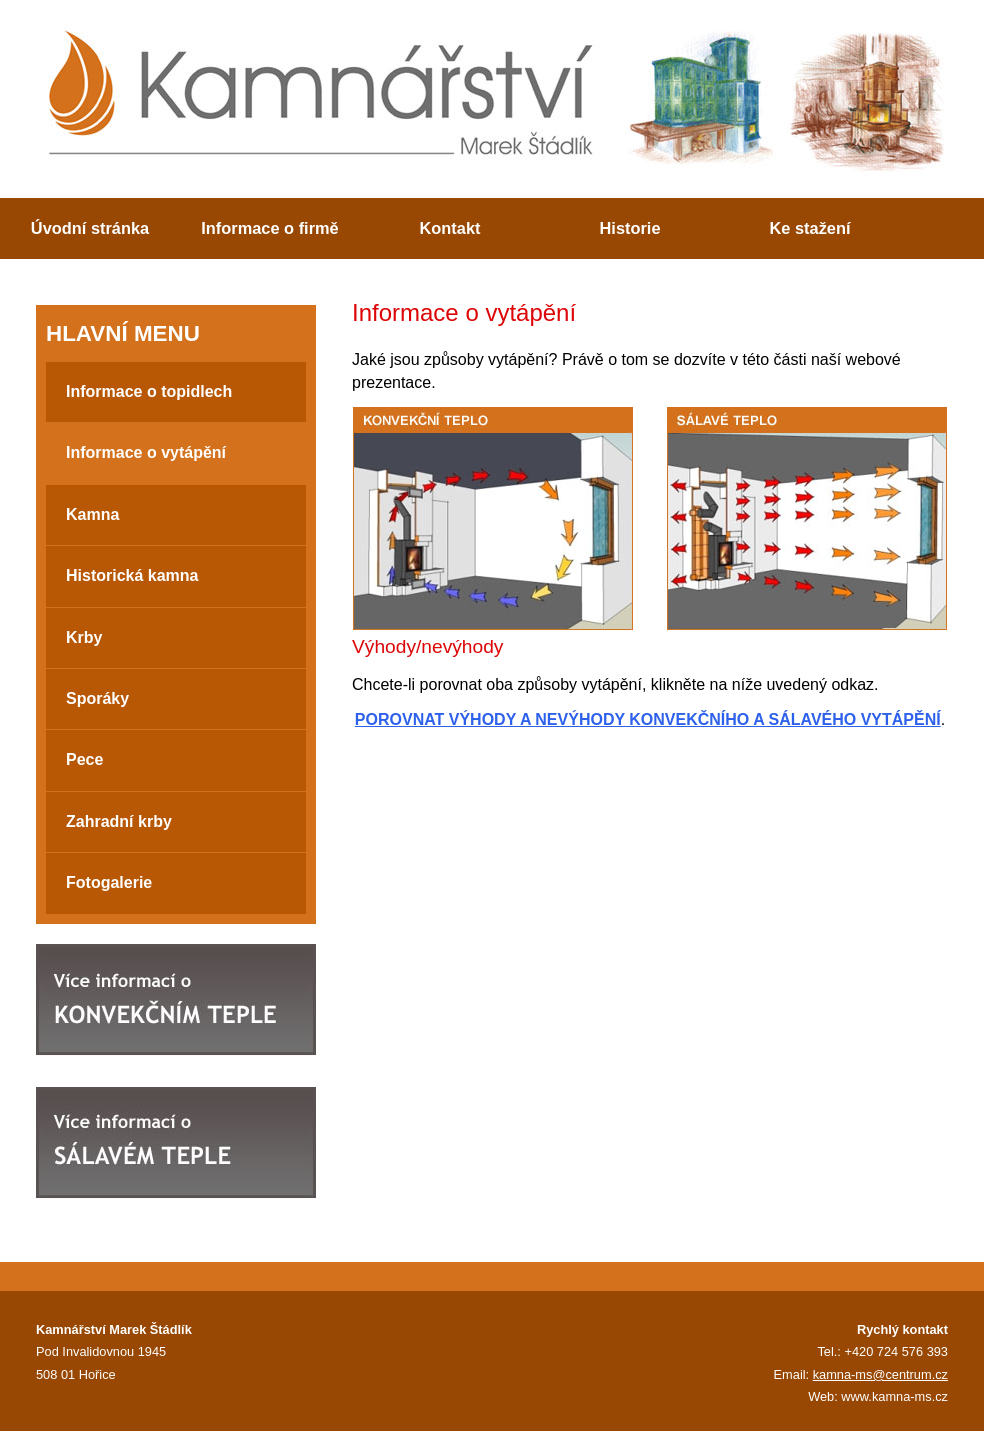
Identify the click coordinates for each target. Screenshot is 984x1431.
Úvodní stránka (90, 228)
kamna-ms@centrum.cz (880, 1374)
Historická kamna (132, 575)
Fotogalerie (109, 882)
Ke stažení (810, 228)
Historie (630, 228)
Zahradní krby (119, 821)
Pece (84, 759)
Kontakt (450, 228)
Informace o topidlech (149, 391)
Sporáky (97, 698)
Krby (84, 637)
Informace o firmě (269, 228)
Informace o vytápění (146, 452)
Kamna (92, 514)
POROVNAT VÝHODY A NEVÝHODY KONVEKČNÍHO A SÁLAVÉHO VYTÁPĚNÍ (648, 719)
